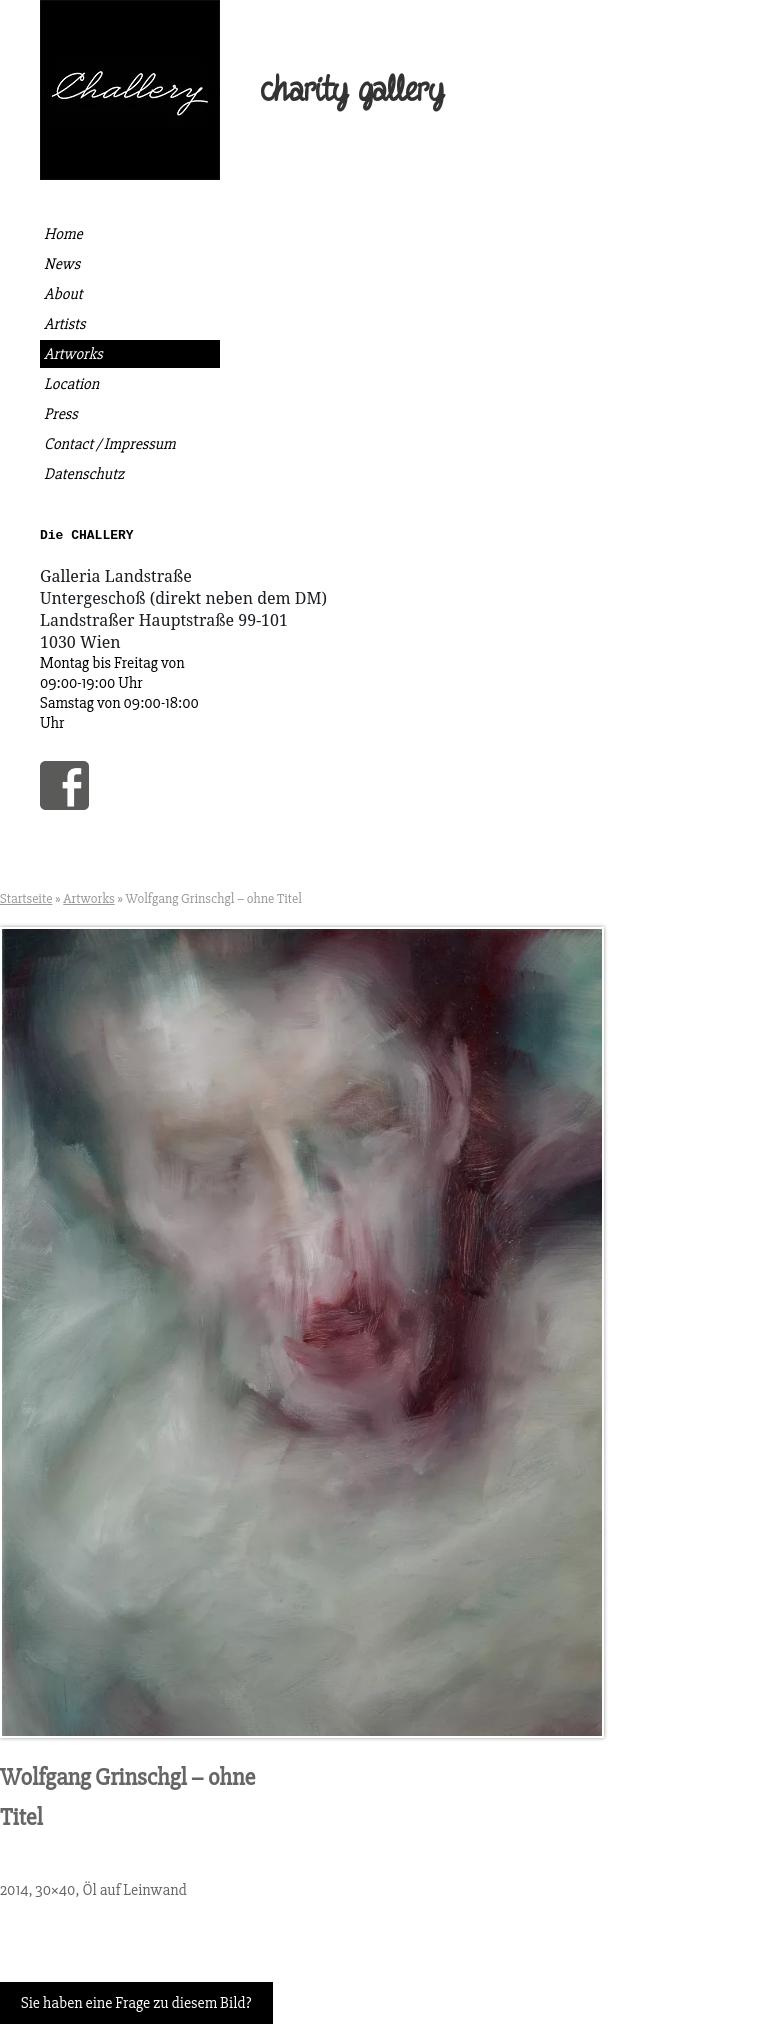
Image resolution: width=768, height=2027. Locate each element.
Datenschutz (84, 474)
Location (71, 384)
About (63, 294)
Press (61, 414)
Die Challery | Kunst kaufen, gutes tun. (130, 90)
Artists (64, 324)
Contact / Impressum (110, 444)
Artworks (73, 354)
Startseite (26, 901)
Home (63, 234)
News (62, 264)
